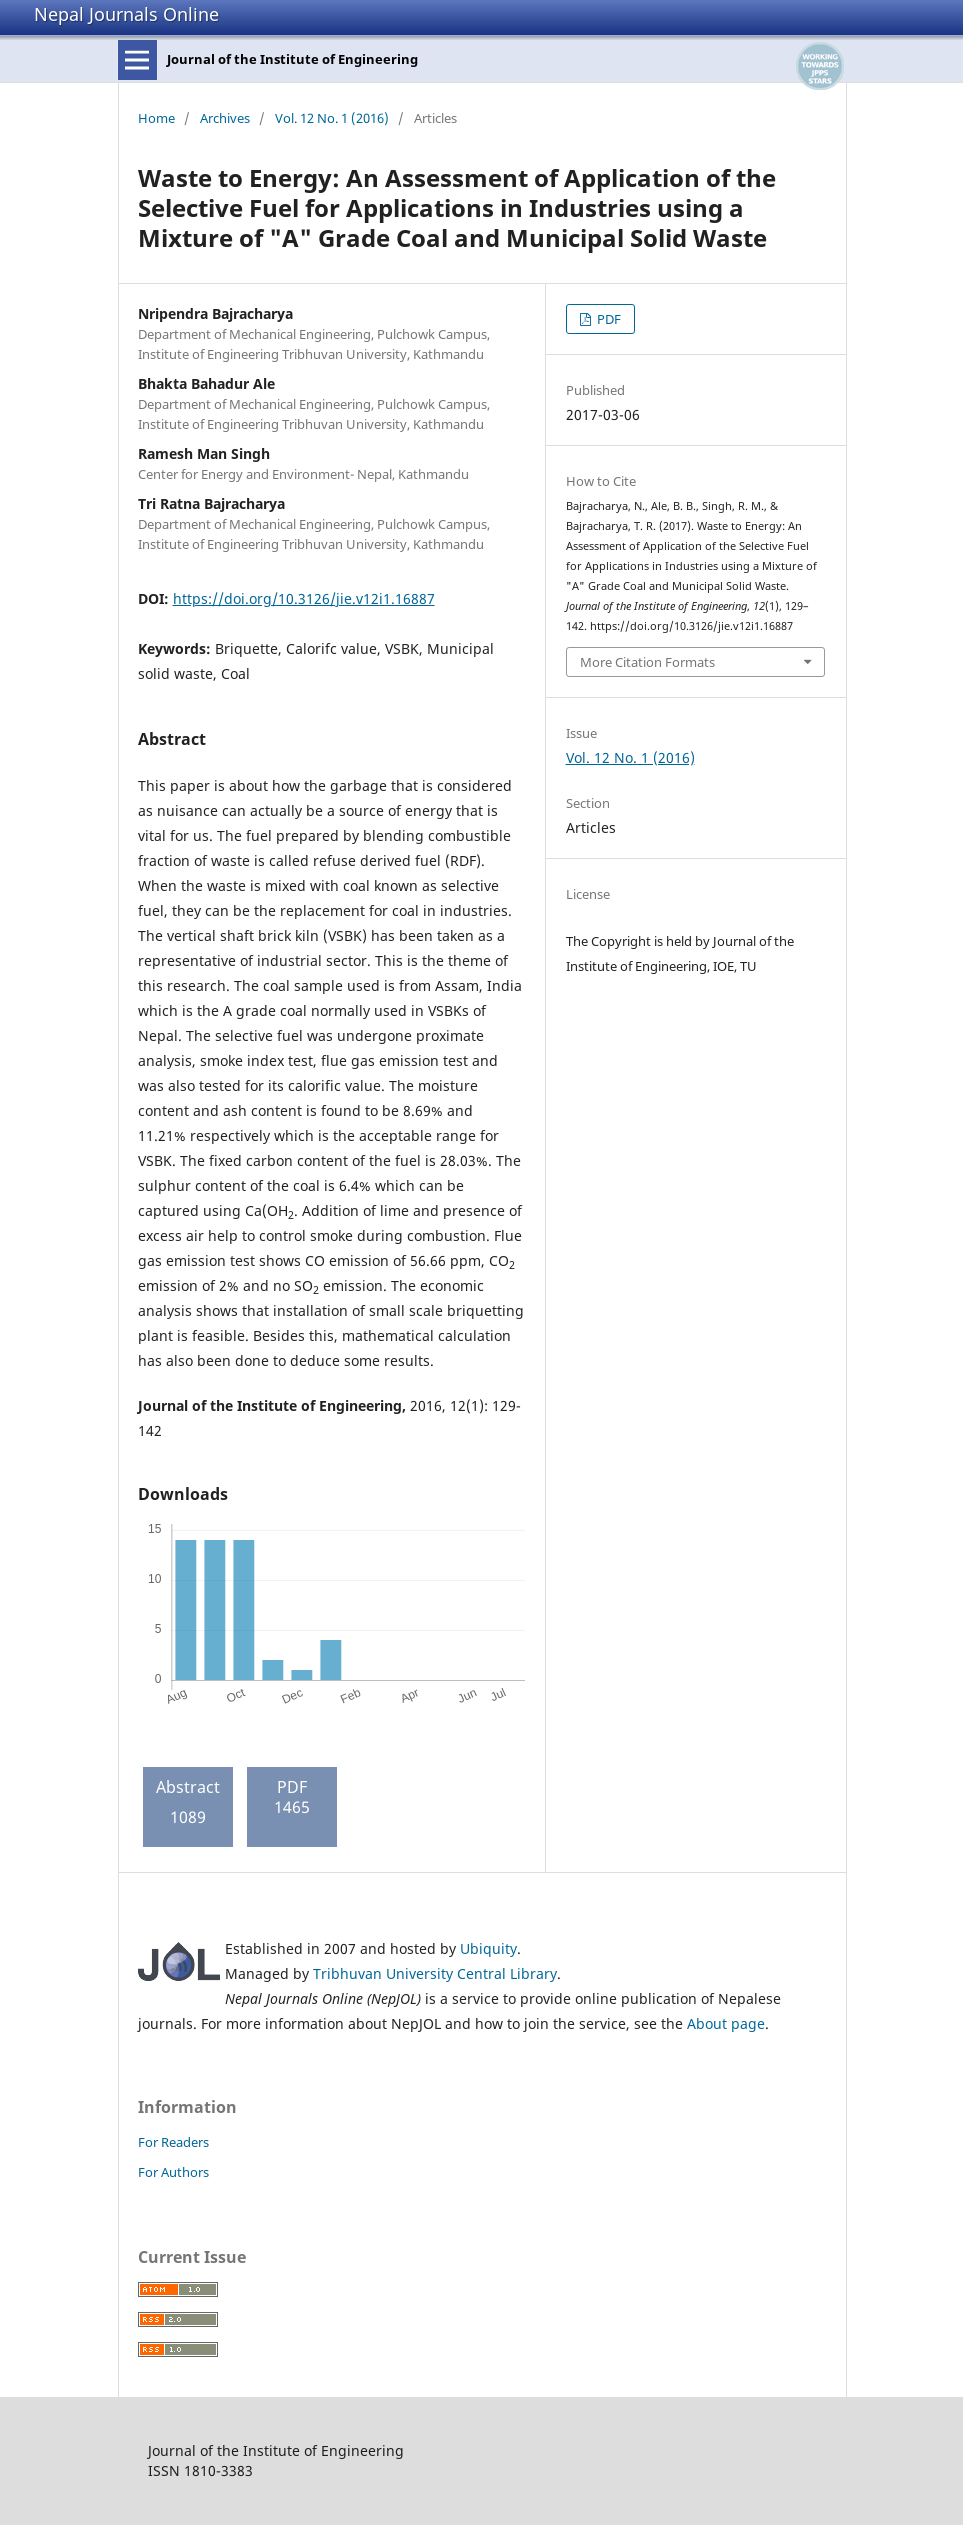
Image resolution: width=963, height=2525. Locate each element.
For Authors (173, 2172)
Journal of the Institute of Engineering (292, 59)
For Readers (173, 2142)
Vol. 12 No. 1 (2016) (332, 118)
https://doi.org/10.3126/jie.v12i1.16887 (304, 598)
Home (156, 118)
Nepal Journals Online (126, 14)
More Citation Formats (647, 662)
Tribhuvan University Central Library (435, 1973)
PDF (607, 319)
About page (726, 2023)
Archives (225, 118)
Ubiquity (488, 1948)
